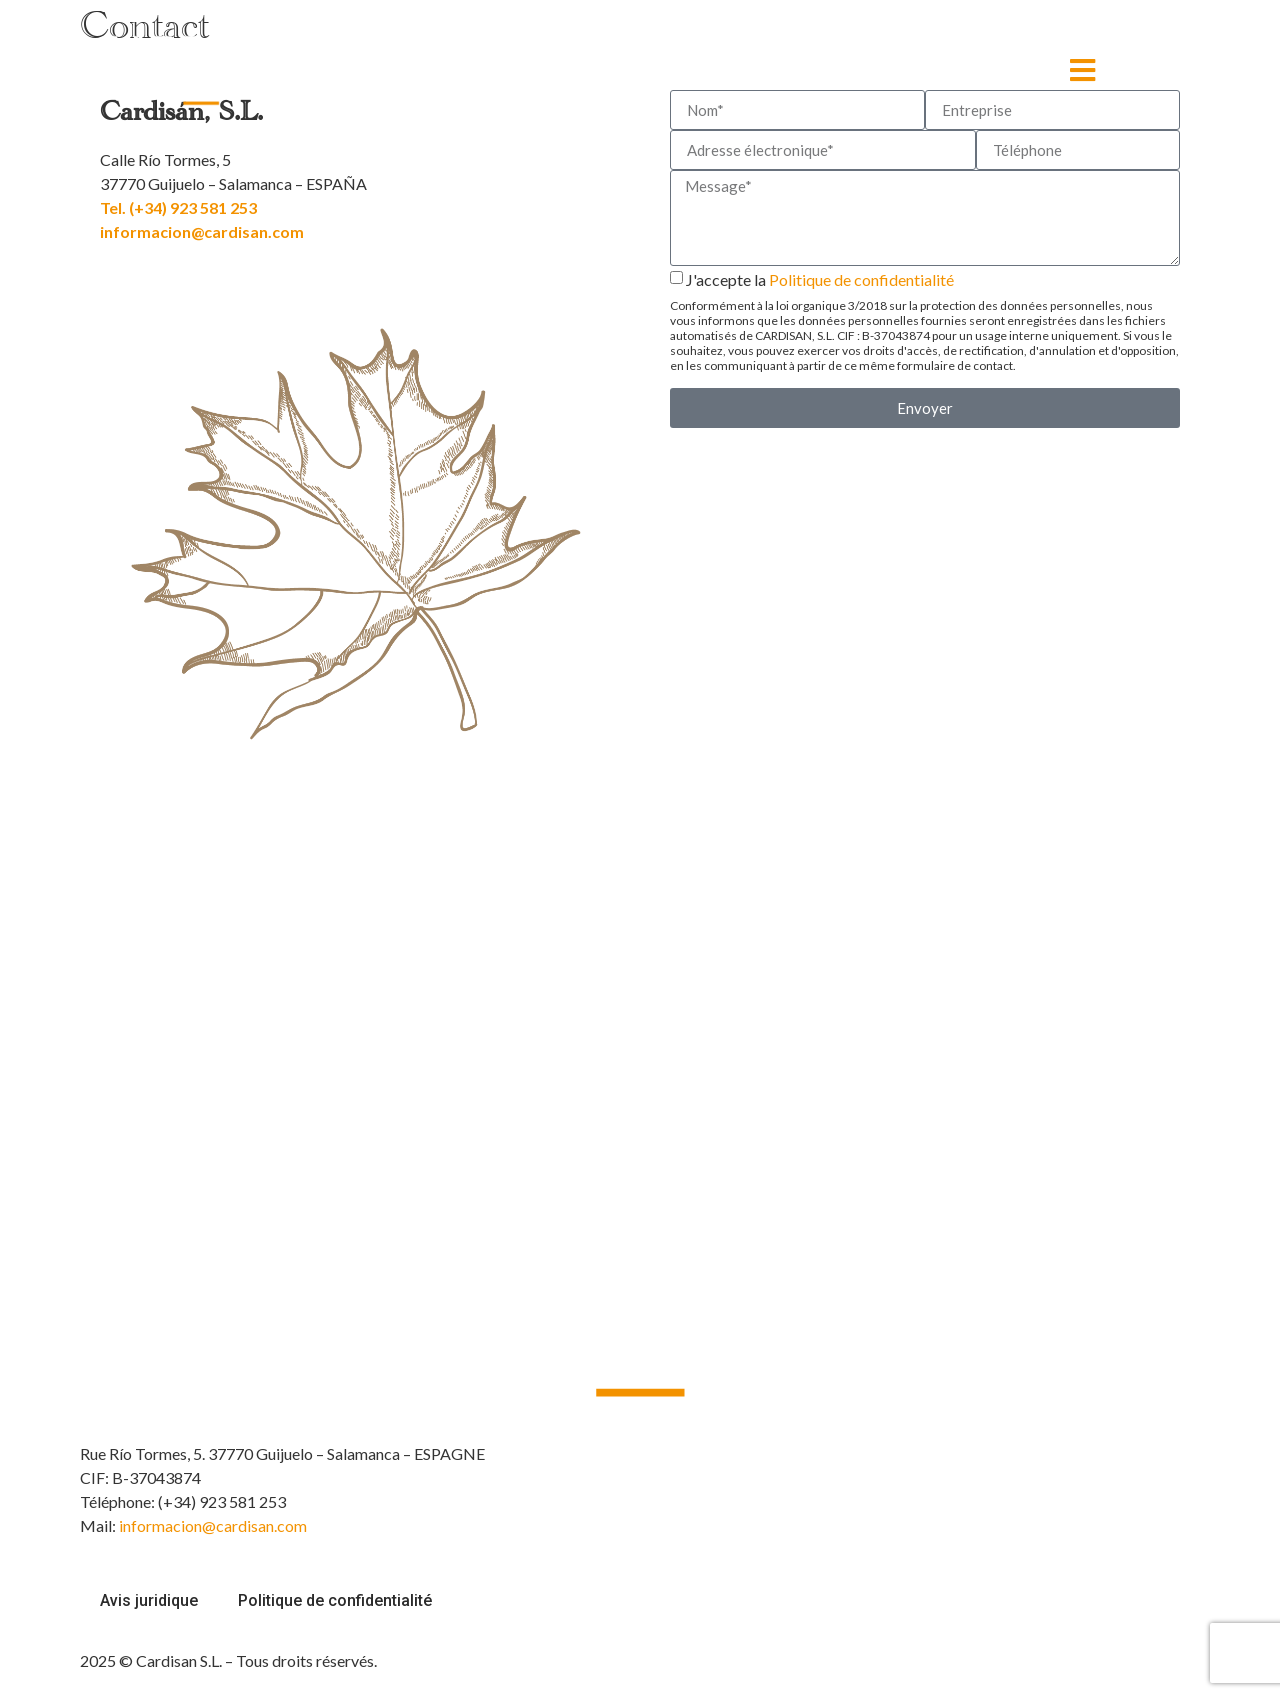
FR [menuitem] (1137, 70)
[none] (1156, 70)
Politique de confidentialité (861, 279)
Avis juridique (149, 1600)
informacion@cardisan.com (202, 231)
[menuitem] (1156, 70)
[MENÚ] (1082, 70)
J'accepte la (925, 321)
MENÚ (1042, 69)
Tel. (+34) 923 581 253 (178, 207)
